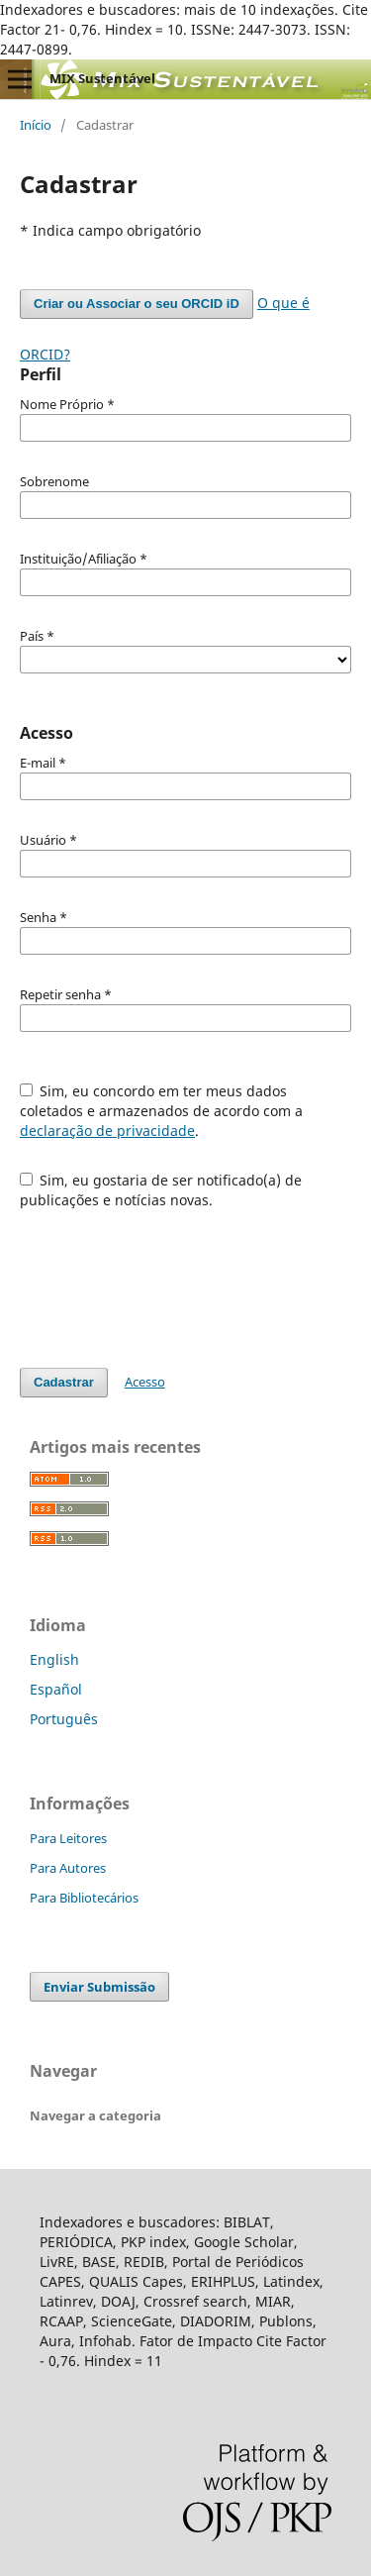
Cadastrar (64, 1382)
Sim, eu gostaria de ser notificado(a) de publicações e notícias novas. (161, 1190)
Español (56, 1689)
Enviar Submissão (99, 1987)
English (54, 1659)
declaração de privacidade (107, 1130)
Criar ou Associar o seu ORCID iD (136, 303)
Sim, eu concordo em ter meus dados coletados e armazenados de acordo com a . (161, 1111)
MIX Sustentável (102, 78)
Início (35, 125)
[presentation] (170, 1278)
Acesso (145, 1382)
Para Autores (68, 1868)
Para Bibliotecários (84, 1897)
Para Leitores (68, 1838)
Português (64, 1718)
